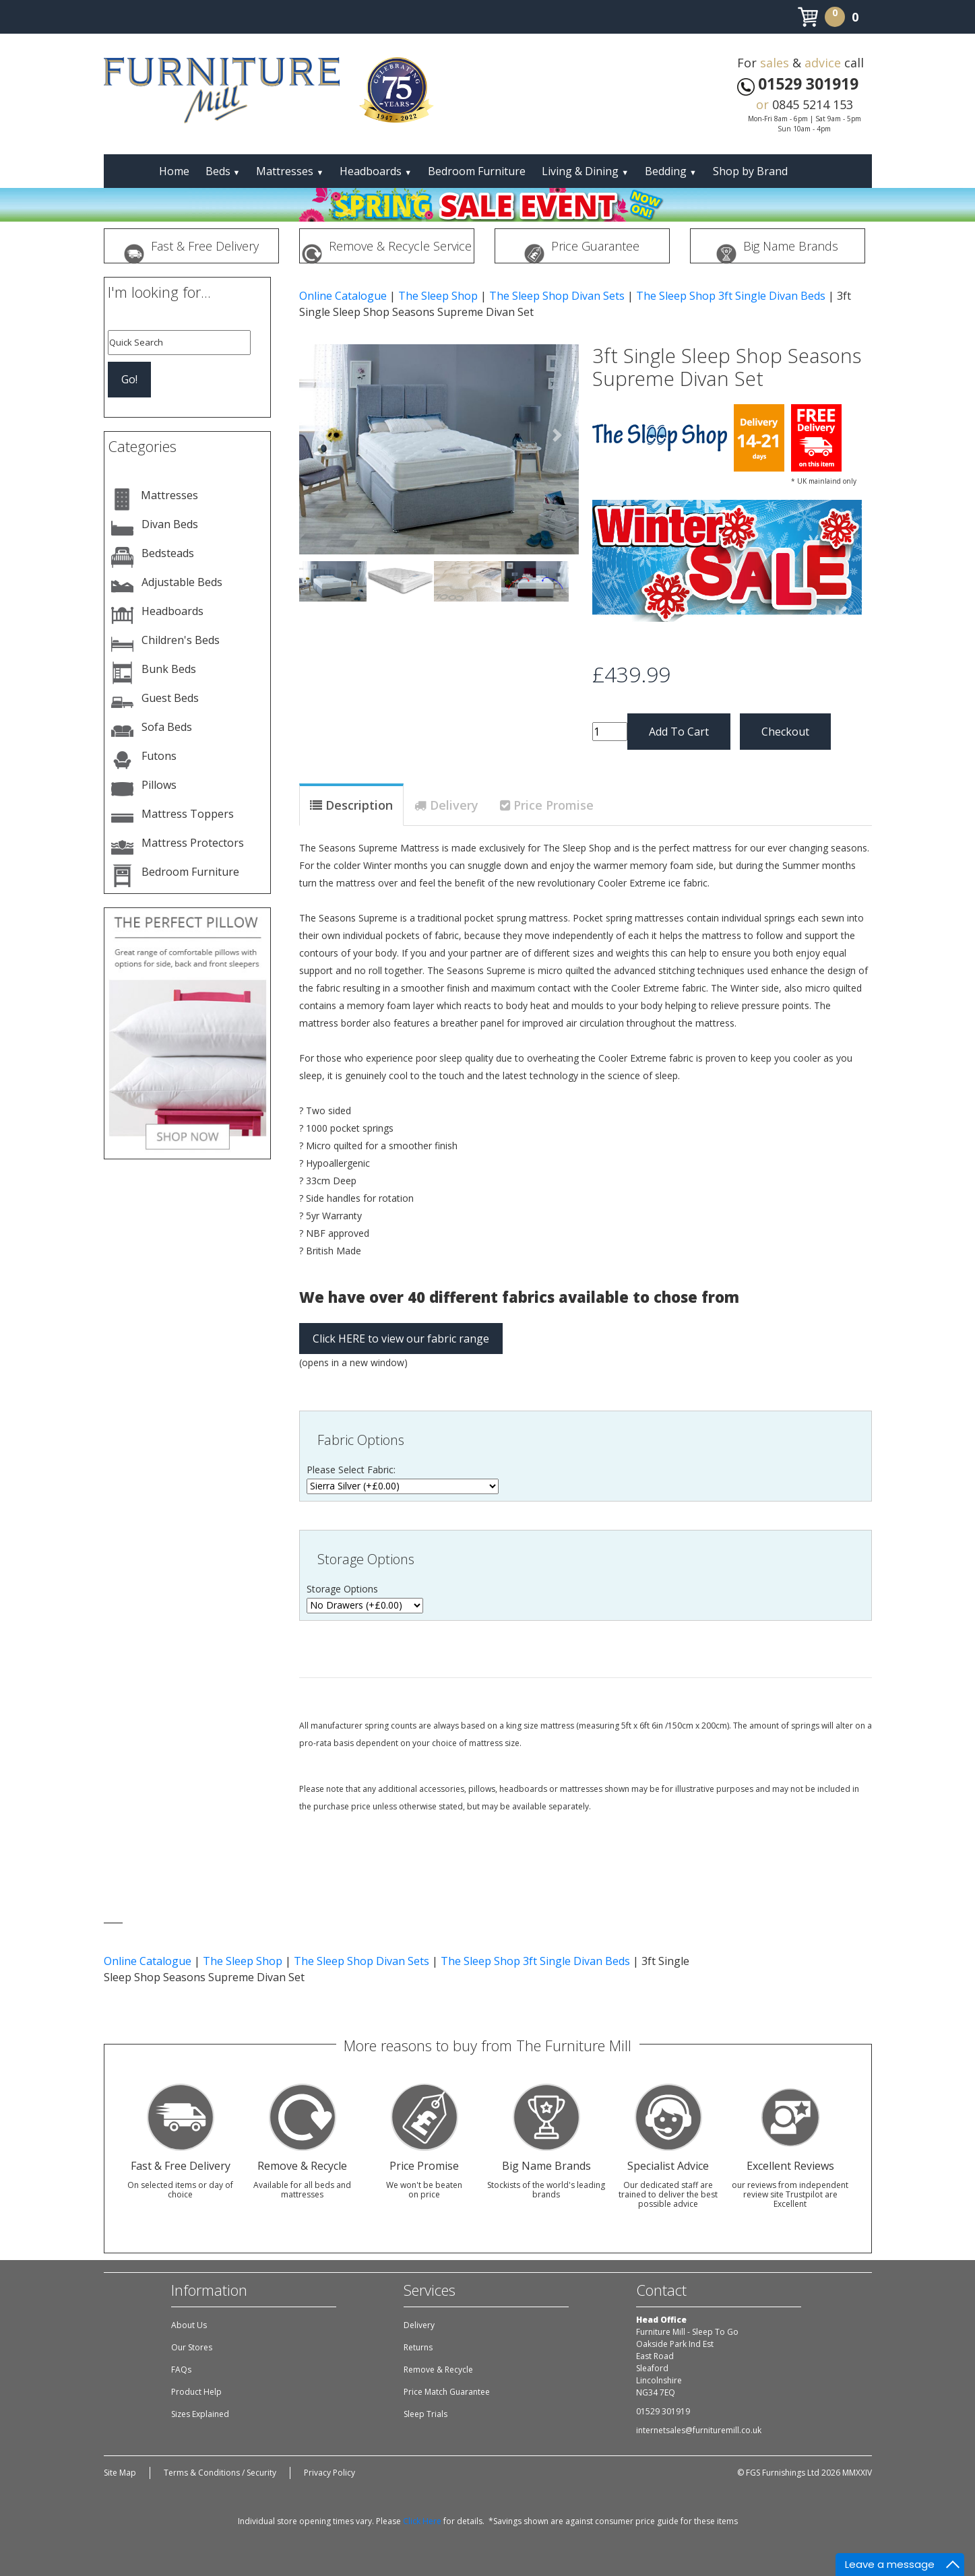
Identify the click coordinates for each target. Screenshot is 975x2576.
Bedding (671, 171)
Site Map (120, 2472)
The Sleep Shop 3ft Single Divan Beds (730, 295)
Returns (418, 2347)
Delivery (454, 805)
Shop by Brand (750, 171)
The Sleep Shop (438, 295)
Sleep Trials (425, 2414)
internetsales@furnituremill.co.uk (698, 2430)
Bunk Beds (168, 669)
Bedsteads (167, 553)
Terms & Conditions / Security (220, 2472)
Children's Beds (180, 640)
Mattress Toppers (187, 813)
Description (359, 805)
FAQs (181, 2369)
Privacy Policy (329, 2472)
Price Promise (553, 805)
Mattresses (289, 171)
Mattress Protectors (192, 842)
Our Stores (191, 2347)
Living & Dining (585, 171)
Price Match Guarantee (447, 2391)
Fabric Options (360, 1440)
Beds (223, 171)
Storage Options (365, 1559)
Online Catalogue (343, 295)
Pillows (159, 784)
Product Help (196, 2391)
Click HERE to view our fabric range (401, 1338)
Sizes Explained (200, 2414)
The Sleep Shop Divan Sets (557, 295)
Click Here (422, 2521)
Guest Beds (170, 697)
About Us (189, 2325)
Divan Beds (169, 524)
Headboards (376, 171)
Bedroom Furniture (477, 171)
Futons (159, 755)
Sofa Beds (166, 726)
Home (174, 171)
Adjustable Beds (181, 582)
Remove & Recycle (438, 2369)
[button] (320, 435)
